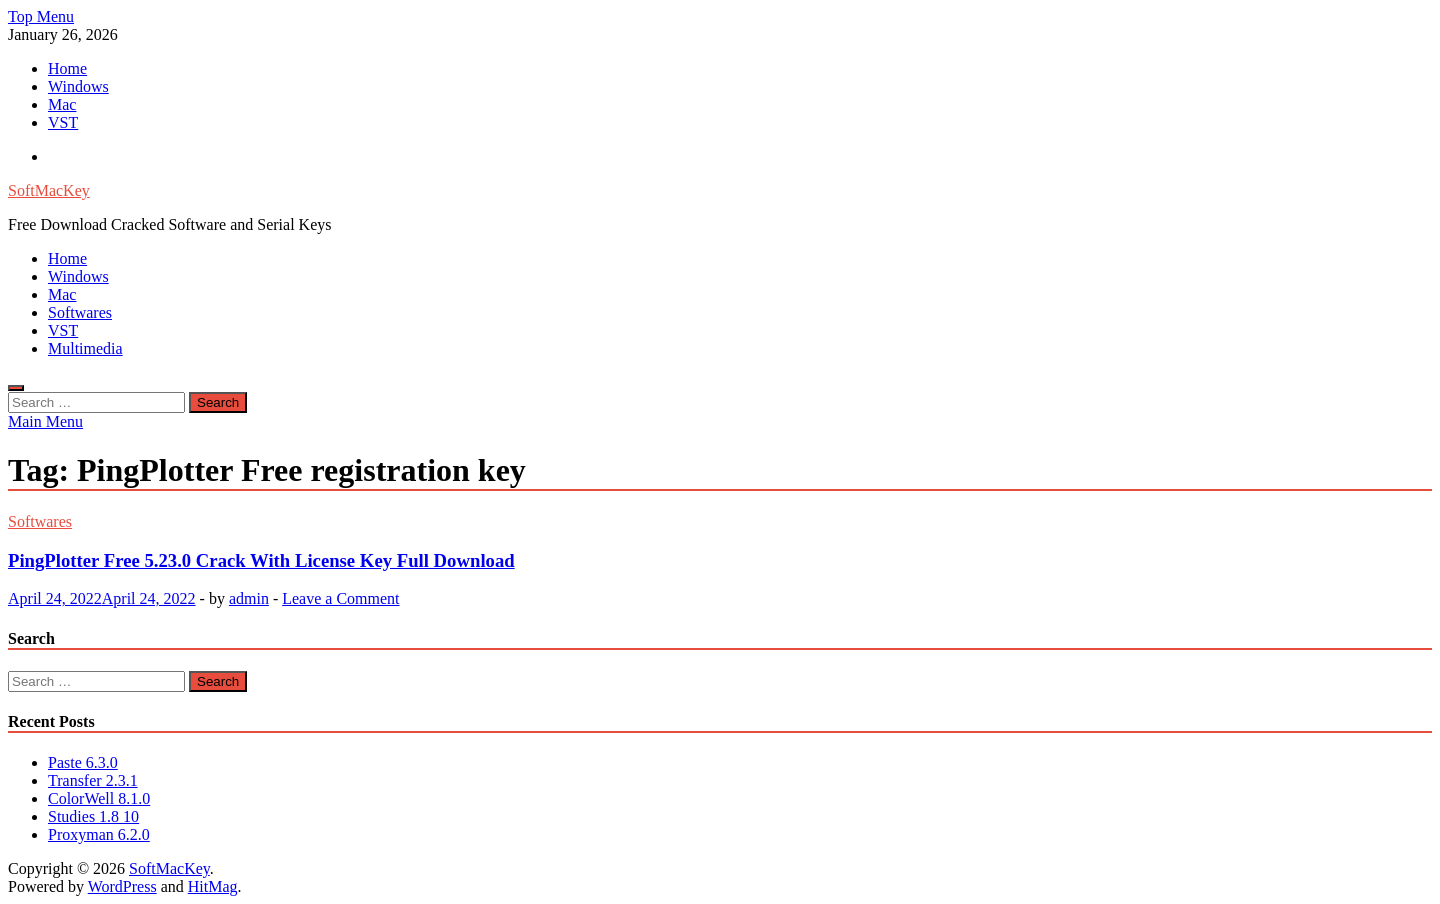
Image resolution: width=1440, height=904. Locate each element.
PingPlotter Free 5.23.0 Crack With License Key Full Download (261, 560)
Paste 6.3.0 (83, 762)
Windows (78, 86)
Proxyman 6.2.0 (99, 834)
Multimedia (85, 348)
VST (63, 122)
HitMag (213, 886)
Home (67, 68)
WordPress (122, 886)
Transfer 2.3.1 (93, 780)
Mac (62, 104)
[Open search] (16, 388)
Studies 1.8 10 (93, 816)
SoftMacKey (49, 190)
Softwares (80, 312)
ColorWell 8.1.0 (99, 798)
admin (249, 598)
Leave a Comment (340, 598)
